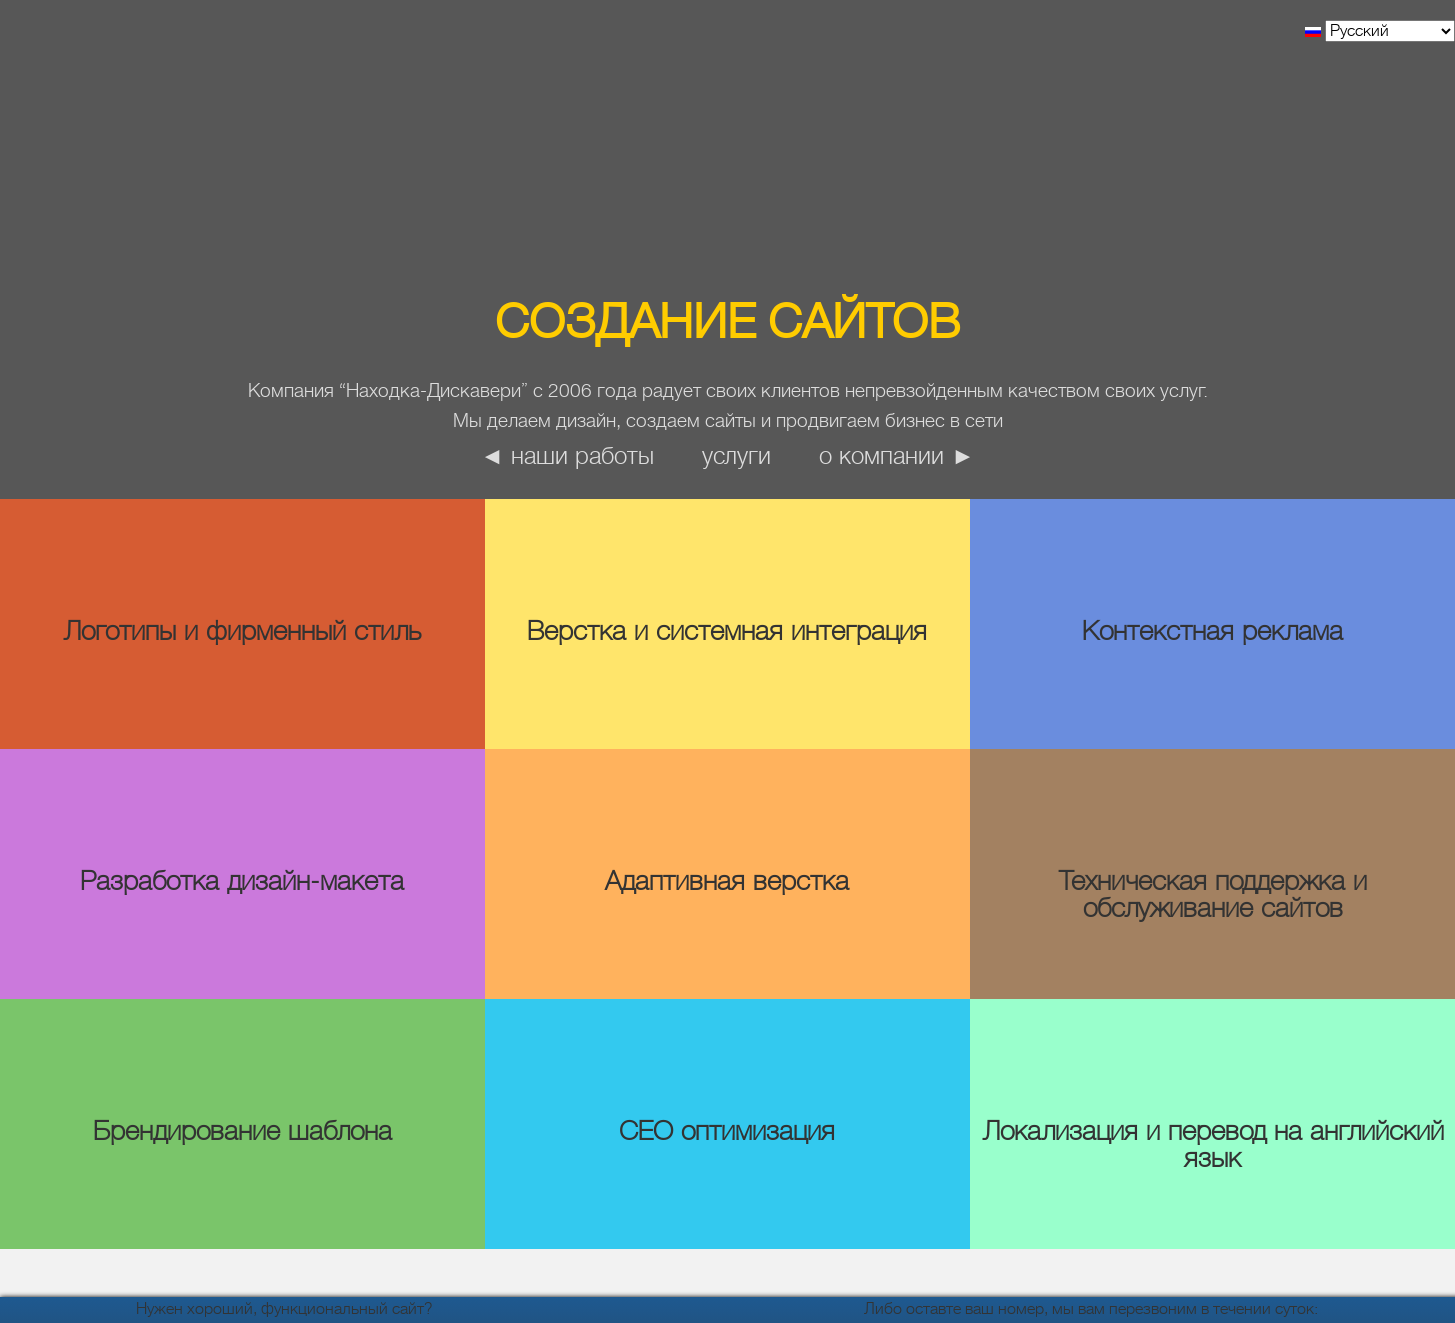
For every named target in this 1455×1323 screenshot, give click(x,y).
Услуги (736, 456)
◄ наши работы (567, 456)
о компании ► (897, 456)
